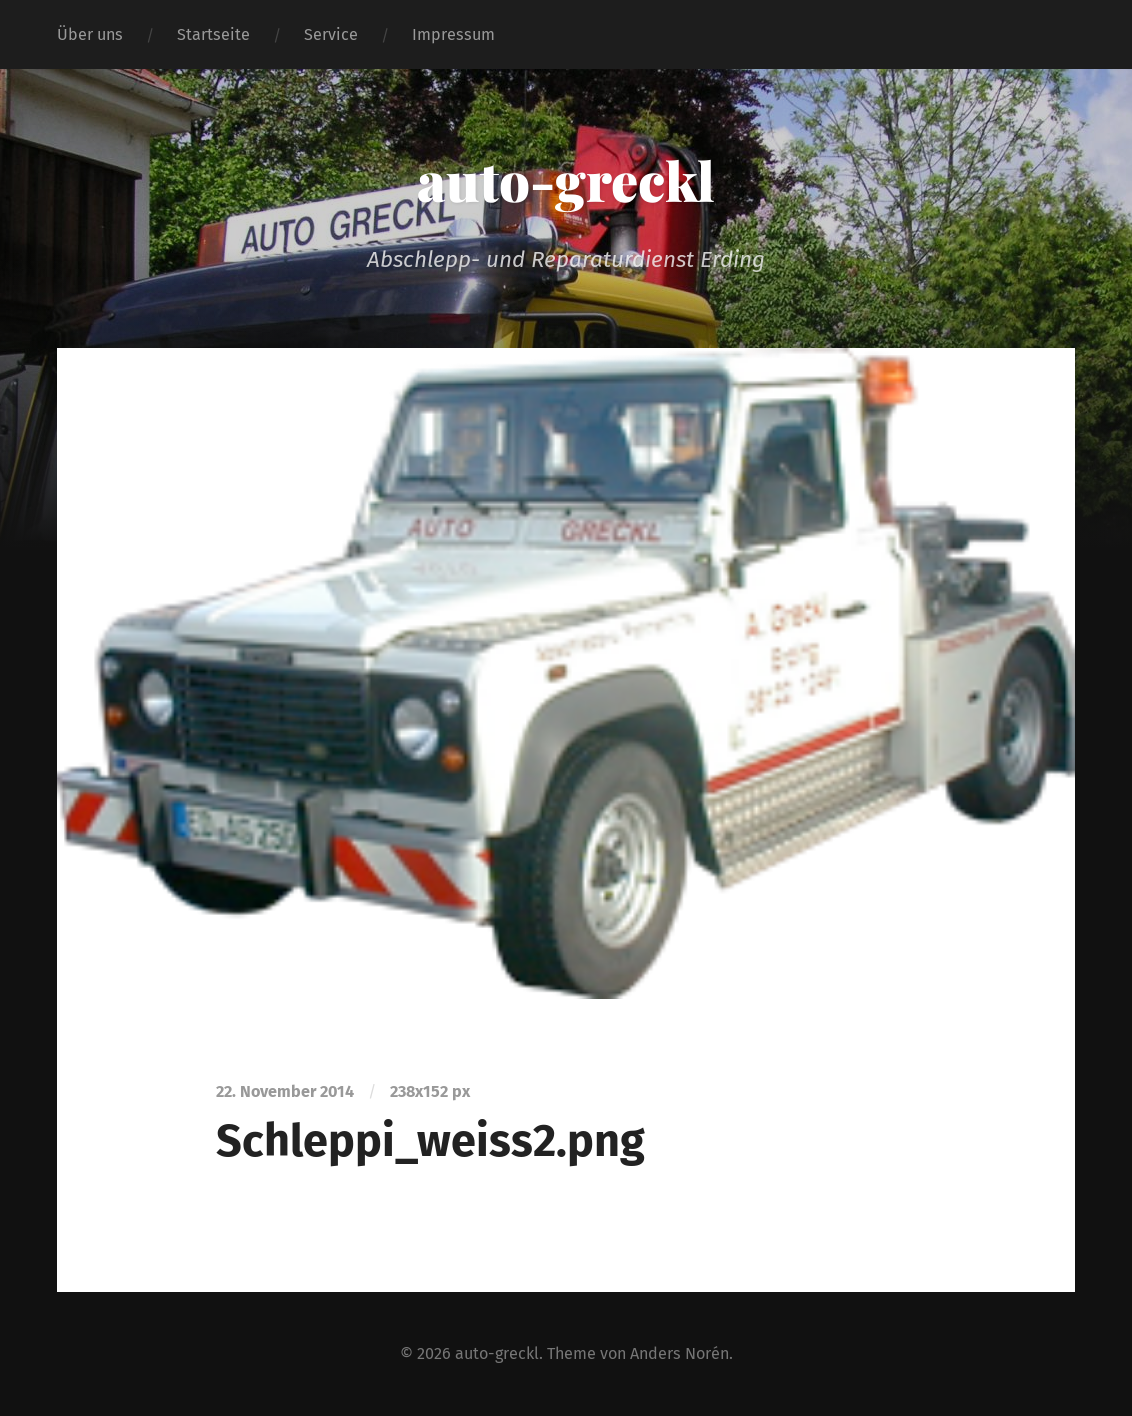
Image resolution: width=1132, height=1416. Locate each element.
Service (331, 34)
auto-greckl (566, 180)
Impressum (453, 34)
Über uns (90, 34)
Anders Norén (679, 1353)
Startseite (213, 34)
